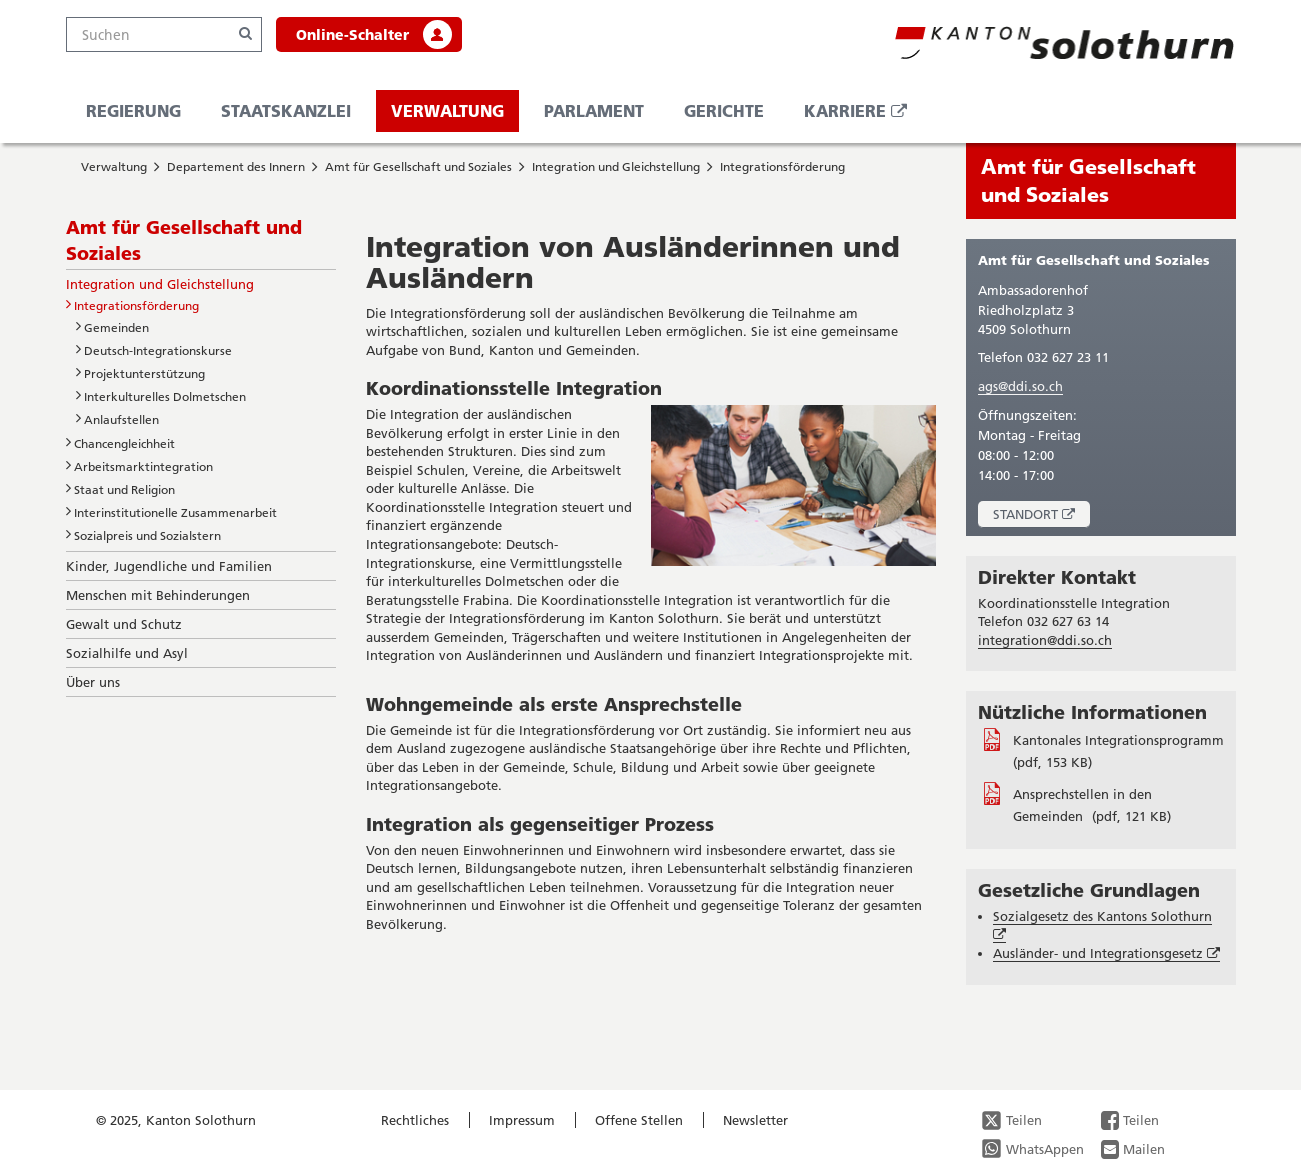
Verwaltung (447, 110)
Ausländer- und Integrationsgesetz (1106, 953)
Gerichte (724, 110)
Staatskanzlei (286, 110)
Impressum (522, 1120)
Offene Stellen (639, 1120)
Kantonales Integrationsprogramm (1118, 740)
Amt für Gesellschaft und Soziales (418, 166)
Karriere (863, 115)
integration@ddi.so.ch (1045, 640)
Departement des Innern (236, 166)
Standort (1041, 516)
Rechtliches (415, 1120)
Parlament (594, 110)
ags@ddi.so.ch (1020, 386)
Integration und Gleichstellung (616, 166)
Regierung (133, 110)
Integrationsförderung (782, 166)
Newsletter (755, 1120)
